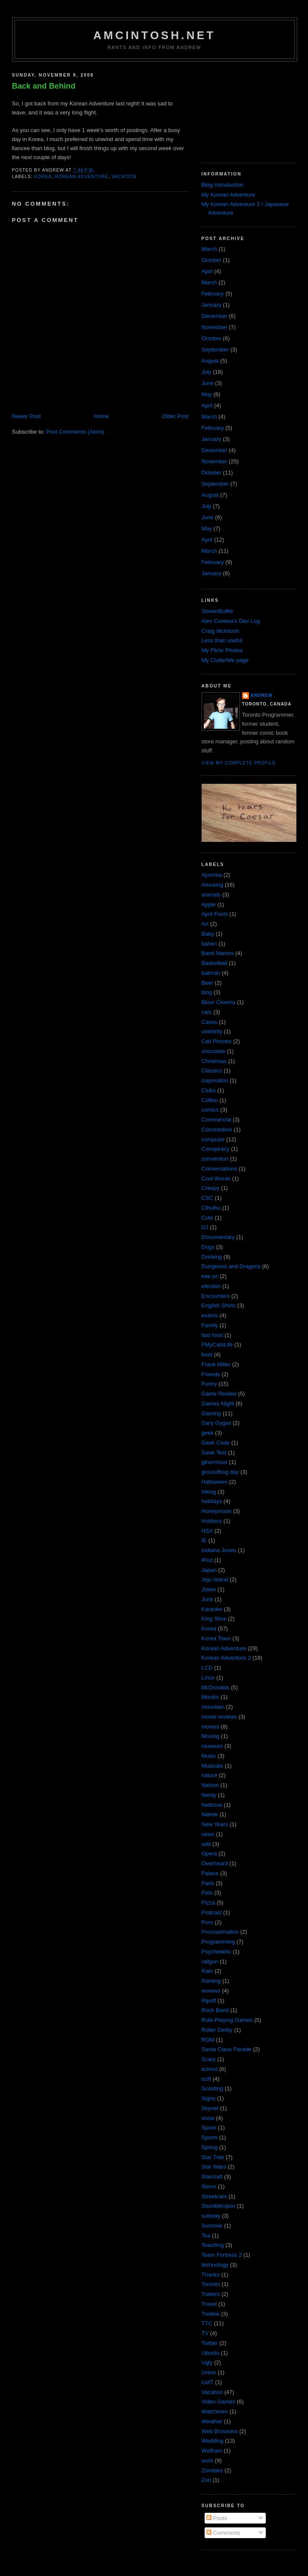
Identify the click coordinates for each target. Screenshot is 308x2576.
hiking (209, 1491)
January (211, 305)
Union (209, 2372)
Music (209, 1756)
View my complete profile (239, 763)
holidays (212, 1501)
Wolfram (212, 2450)
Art (205, 924)
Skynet (210, 2108)
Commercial (216, 1119)
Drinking (212, 1257)
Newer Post (26, 416)
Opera (209, 1853)
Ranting (211, 1981)
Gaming (211, 1413)
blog (207, 992)
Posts (216, 2518)
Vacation (124, 176)
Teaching (213, 2245)
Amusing (213, 884)
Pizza (208, 1902)
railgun (210, 1961)
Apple (209, 904)
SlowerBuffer (217, 611)
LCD (207, 1667)
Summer (212, 2225)
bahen (209, 943)
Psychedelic (216, 1951)
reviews (211, 1990)
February (213, 293)
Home (101, 416)
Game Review (219, 1393)
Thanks (211, 2274)
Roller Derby (217, 2030)
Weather (212, 2421)
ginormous (215, 1462)
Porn (207, 1922)
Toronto (211, 2284)
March (209, 249)
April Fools (215, 914)
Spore (209, 2127)
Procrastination (220, 1932)
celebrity (212, 1031)
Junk (207, 1599)
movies (210, 1726)
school (210, 2069)
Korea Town (216, 1638)
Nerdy (209, 1795)
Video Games (219, 2401)
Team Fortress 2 (222, 2255)
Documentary (218, 1237)
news (208, 1834)
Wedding (213, 2440)
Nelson (210, 1785)
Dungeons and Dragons (231, 1266)
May (207, 394)
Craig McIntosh (220, 631)
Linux (208, 1677)
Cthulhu (211, 1208)
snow (208, 2118)
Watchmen (215, 2411)
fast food (212, 1335)
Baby (208, 934)
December (214, 316)
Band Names (218, 953)
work (207, 2460)
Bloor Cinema (219, 1002)
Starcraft (212, 2176)
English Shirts (219, 1305)
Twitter (210, 2343)
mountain (213, 1707)
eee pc (210, 1276)
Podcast (212, 1912)
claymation (215, 1080)
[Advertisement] (245, 109)
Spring (210, 2147)
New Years (215, 1824)
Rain (207, 1971)
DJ (205, 1227)
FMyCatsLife (217, 1344)
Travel (209, 2304)
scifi (206, 2079)
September (215, 349)
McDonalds (216, 1687)
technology (215, 2265)
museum (212, 1746)
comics (210, 1109)
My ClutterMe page (225, 660)
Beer (207, 983)
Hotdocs (212, 1521)
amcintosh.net (154, 35)
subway (211, 2215)
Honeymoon (217, 1511)
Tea (206, 2235)
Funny (209, 1383)
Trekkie (211, 2314)
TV (205, 2333)
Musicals (213, 1766)
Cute (207, 1217)
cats (207, 1012)
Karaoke (212, 1609)
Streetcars (214, 2196)
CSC (207, 1198)
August (210, 360)
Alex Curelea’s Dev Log (231, 621)
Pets (207, 1892)
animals (211, 894)
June (208, 383)
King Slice (214, 1618)
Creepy (211, 1188)
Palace (210, 1873)
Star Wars (214, 2166)
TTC (207, 2323)
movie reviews (219, 1716)
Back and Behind (44, 86)
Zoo (206, 2480)
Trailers (211, 2294)
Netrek (210, 1814)
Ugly (207, 2362)
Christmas (214, 1061)
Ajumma (212, 875)
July (207, 372)
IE (204, 1540)
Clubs (209, 1090)
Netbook (212, 1805)
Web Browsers (220, 2431)
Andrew (262, 695)
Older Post (175, 416)
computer (213, 1139)
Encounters (216, 1296)
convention (215, 1159)
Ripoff (209, 2000)
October (211, 260)
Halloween (215, 1482)
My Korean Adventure (228, 194)
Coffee (210, 1100)
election (211, 1286)
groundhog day (220, 1472)
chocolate (214, 1051)
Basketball (214, 963)
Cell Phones (217, 1041)
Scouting (213, 2088)
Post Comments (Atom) (75, 431)
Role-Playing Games (227, 2020)
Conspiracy (216, 1149)
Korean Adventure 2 (226, 1658)
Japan (209, 1570)
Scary (209, 2059)
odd (206, 1844)
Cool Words (216, 1178)
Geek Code (216, 1442)
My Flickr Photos (222, 650)
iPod (207, 1560)
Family (210, 1325)
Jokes (209, 1589)
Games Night (218, 1403)
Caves (210, 1022)
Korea (43, 176)
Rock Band (215, 2010)
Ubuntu (211, 2353)
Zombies (212, 2470)
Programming (218, 1941)
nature (210, 1775)
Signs (209, 2098)
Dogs (208, 1247)
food (207, 1354)
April (207, 271)
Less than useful (222, 640)
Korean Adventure (82, 176)
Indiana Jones (219, 1550)
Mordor (210, 1697)
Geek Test (214, 1452)
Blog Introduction (223, 185)
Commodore (217, 1129)
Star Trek (213, 2157)
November (214, 327)
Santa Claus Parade (227, 2049)
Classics (212, 1070)
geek (208, 1433)
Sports (210, 2137)
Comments (223, 2533)
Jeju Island (215, 1579)
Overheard (215, 1863)
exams (210, 1315)
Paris (208, 1883)
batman (211, 973)
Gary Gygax (216, 1423)
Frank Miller (216, 1364)
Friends (211, 1374)
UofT (208, 2382)
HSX (207, 1531)
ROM (208, 2040)
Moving (211, 1736)
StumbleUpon (219, 2206)
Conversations (219, 1168)
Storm (209, 2186)
